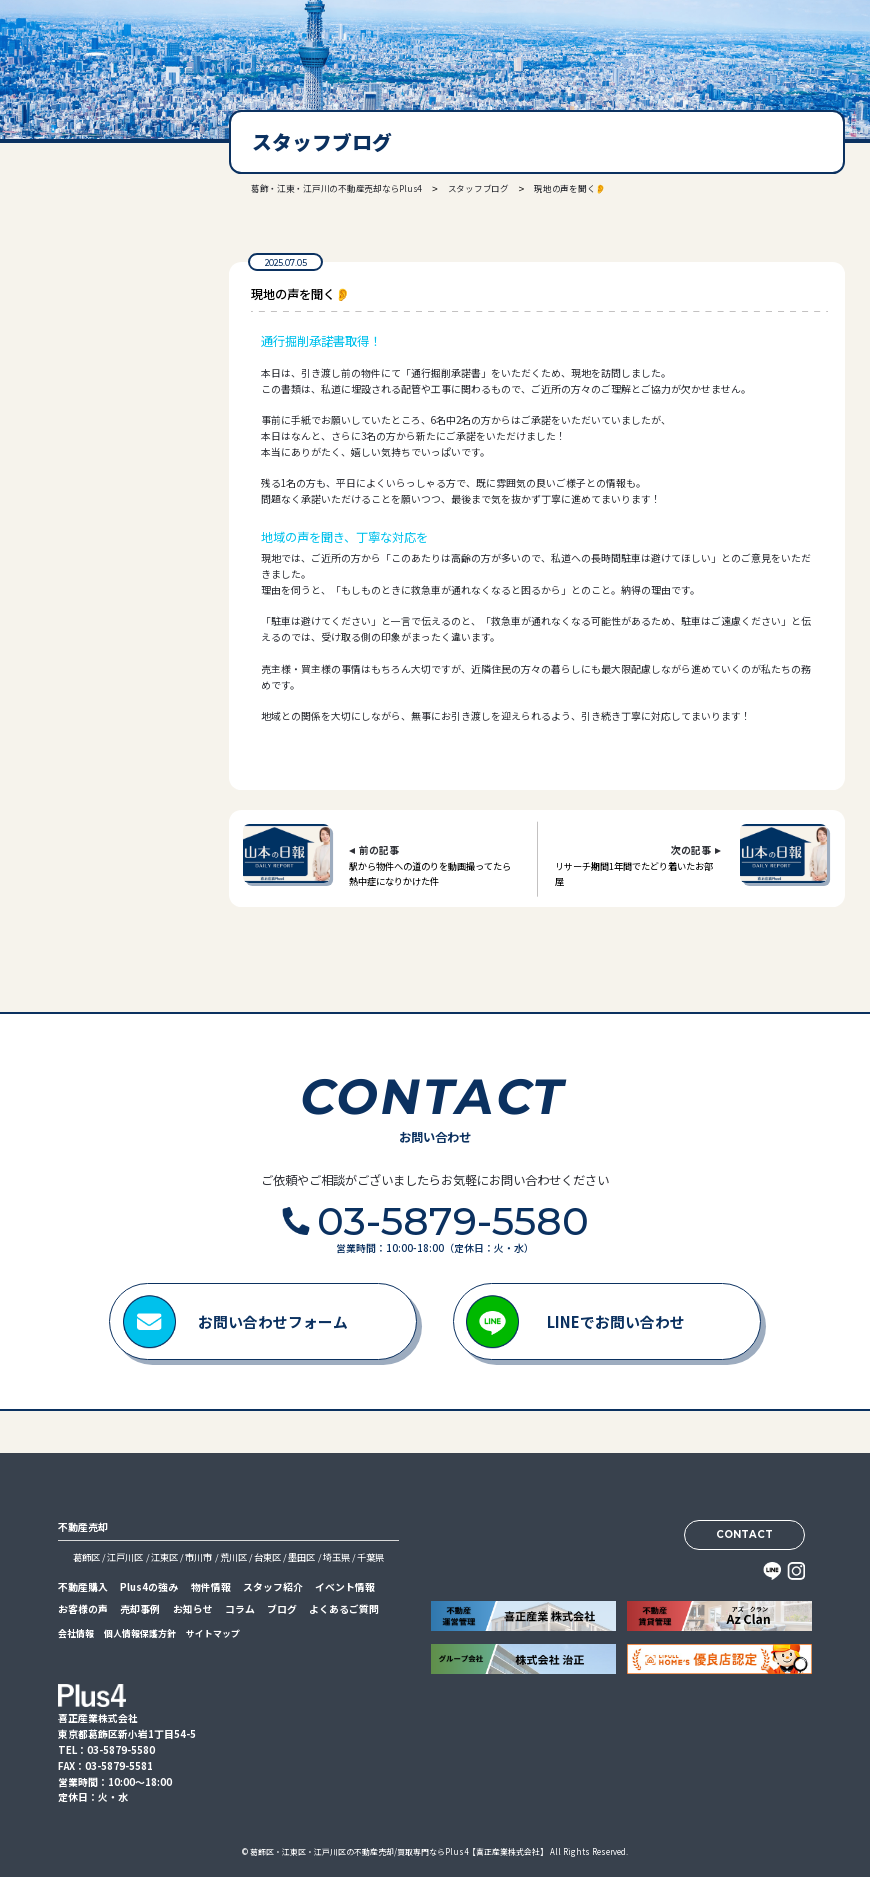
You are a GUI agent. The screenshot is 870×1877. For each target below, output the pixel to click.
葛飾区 (86, 1557)
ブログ (282, 1609)
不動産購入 (83, 1587)
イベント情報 (345, 1587)
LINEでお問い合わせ (616, 1321)
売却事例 (140, 1609)
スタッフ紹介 (273, 1587)
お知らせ (193, 1609)
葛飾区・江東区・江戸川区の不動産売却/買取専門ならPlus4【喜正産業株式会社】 (399, 1851)
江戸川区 (125, 1557)
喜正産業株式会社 (89, 47)
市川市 (198, 1557)
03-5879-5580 (96, 337)
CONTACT (744, 1534)
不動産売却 (83, 1527)
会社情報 (76, 1633)
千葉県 (370, 1557)
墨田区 (301, 1557)
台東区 (267, 1557)
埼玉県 (336, 1557)
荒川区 (233, 1557)
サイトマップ (213, 1633)
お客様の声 (83, 1609)
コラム (240, 1609)
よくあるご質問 (344, 1609)
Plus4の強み (149, 1587)
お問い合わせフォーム (273, 1321)
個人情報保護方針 (140, 1633)
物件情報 (211, 1587)
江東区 (164, 1557)
